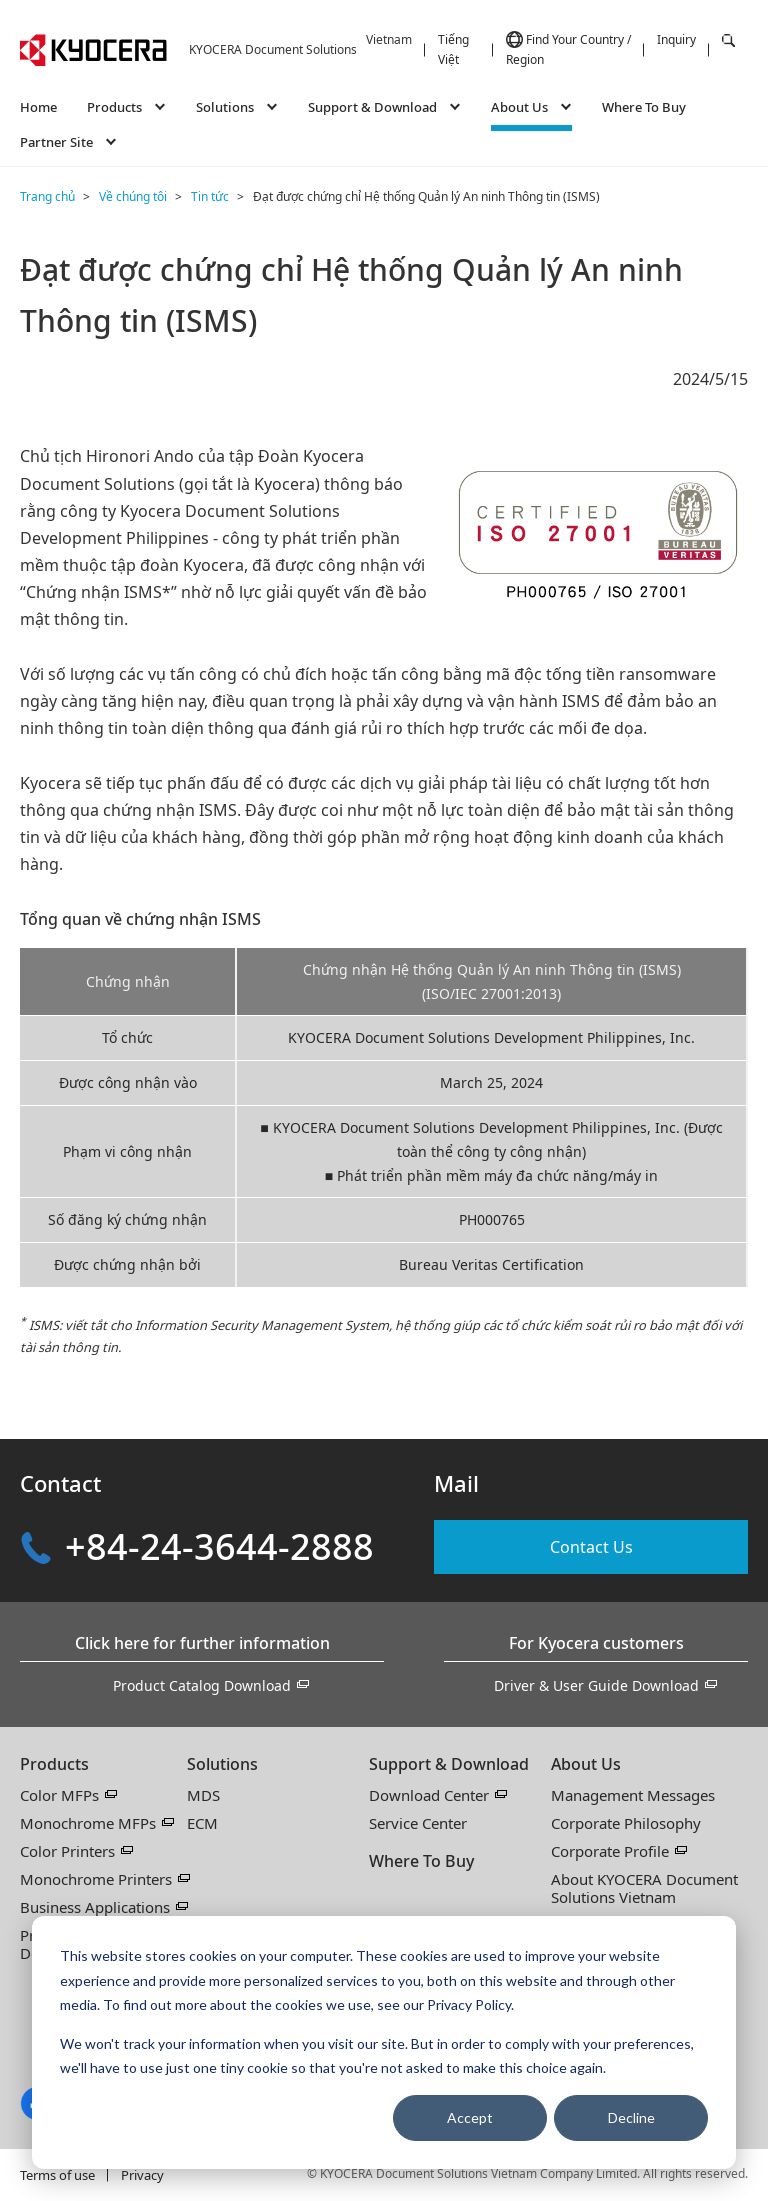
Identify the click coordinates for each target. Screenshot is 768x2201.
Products (54, 1764)
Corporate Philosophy (626, 1823)
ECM (202, 1823)
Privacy (142, 2175)
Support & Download (449, 1764)
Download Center (429, 1795)
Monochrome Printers (96, 1879)
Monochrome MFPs (88, 1823)
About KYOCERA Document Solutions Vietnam (644, 1888)
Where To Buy (644, 107)
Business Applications (95, 1907)
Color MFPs (59, 1795)
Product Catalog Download (202, 1685)
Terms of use (57, 2175)
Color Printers (67, 1851)
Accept (470, 2117)
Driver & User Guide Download (596, 1685)
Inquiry (676, 39)
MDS (203, 1795)
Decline (631, 2117)
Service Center (418, 1823)
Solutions (222, 1764)
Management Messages (633, 1795)
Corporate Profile (610, 1851)
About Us (586, 1764)
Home (38, 107)
